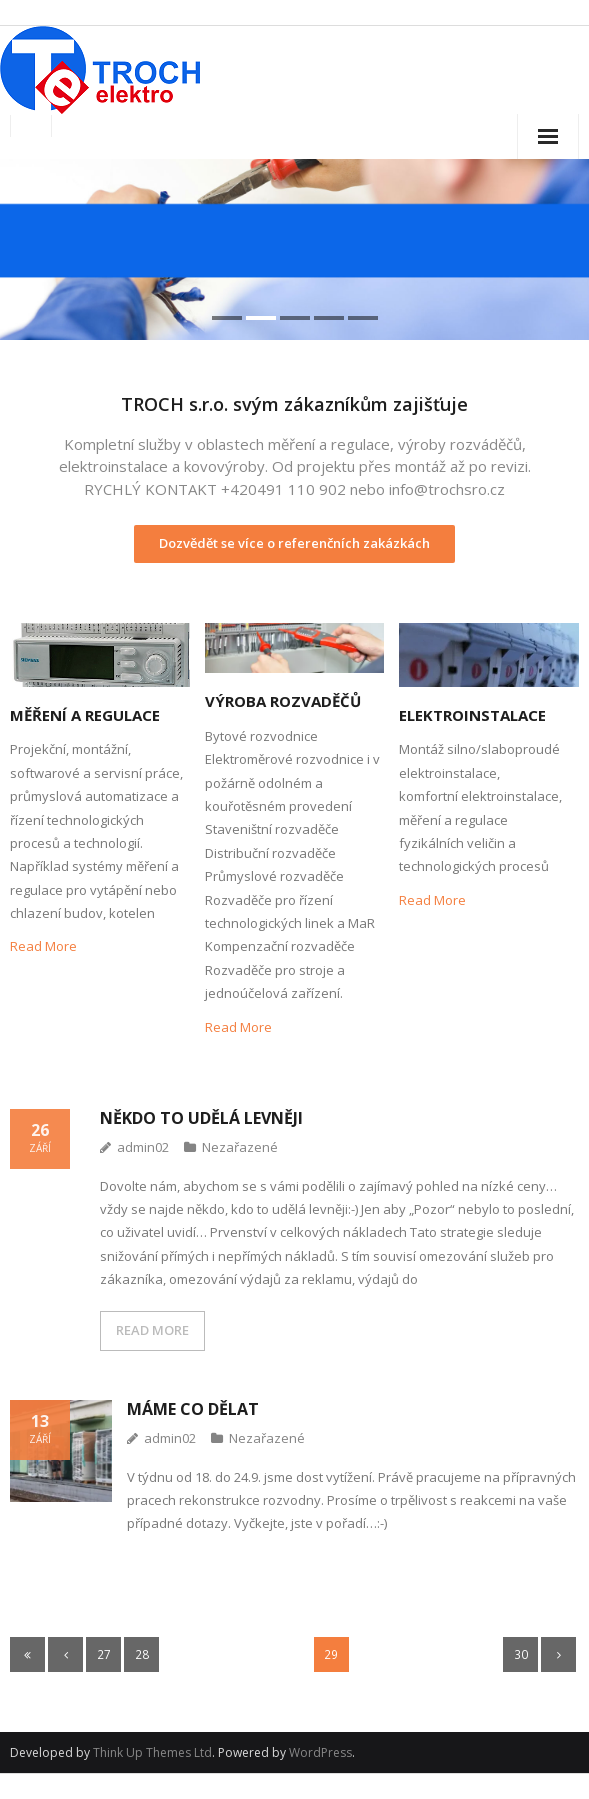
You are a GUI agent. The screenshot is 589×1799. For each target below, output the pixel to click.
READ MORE (152, 1330)
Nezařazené (240, 1147)
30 (521, 1654)
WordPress (320, 1752)
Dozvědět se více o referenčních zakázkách (294, 543)
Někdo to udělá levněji (201, 1118)
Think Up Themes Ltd (152, 1752)
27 (104, 1654)
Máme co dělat (193, 1409)
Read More (43, 946)
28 (142, 1654)
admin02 (143, 1147)
